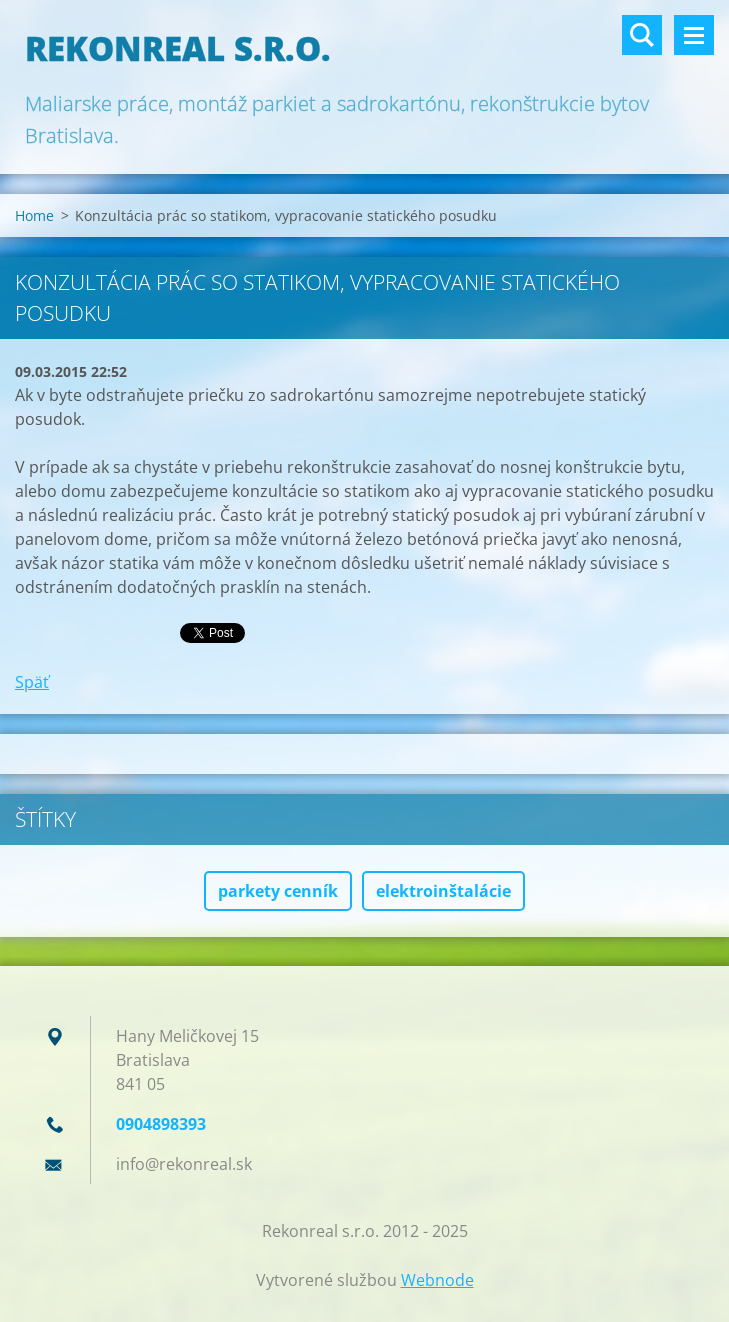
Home (34, 215)
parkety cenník (278, 891)
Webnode (437, 1280)
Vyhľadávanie (642, 35)
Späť (32, 682)
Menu (694, 35)
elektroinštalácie (443, 891)
